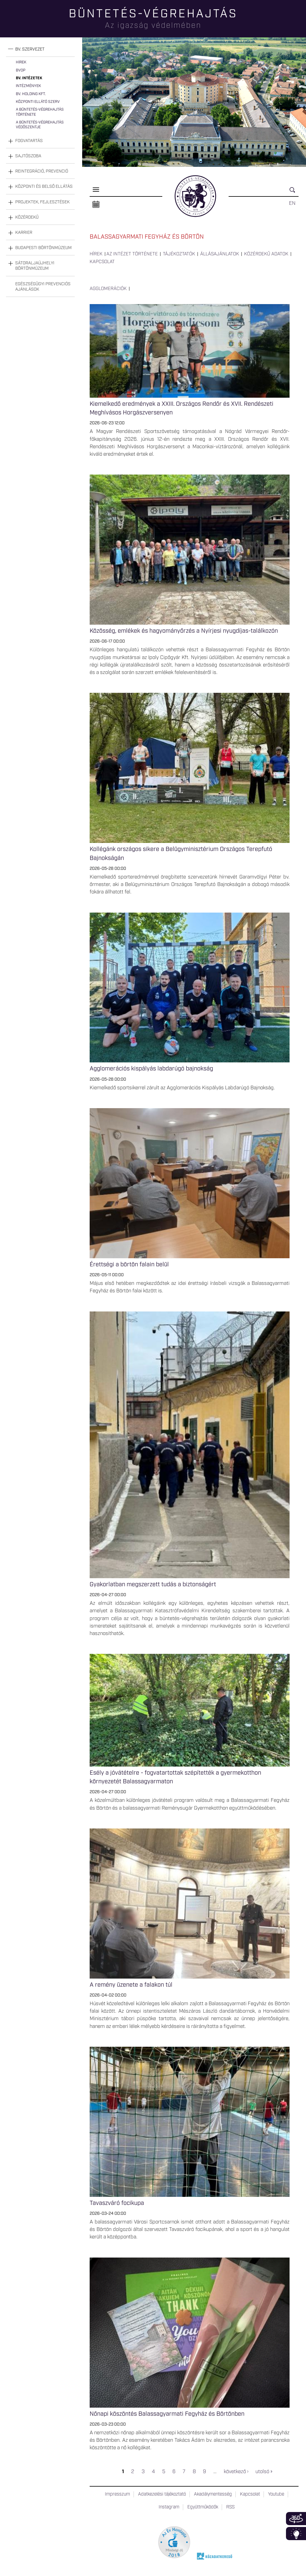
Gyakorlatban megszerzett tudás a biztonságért (153, 1584)
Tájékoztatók (179, 254)
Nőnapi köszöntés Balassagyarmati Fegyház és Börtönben (167, 2414)
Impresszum (117, 2494)
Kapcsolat (102, 262)
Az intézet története (132, 254)
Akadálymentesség (213, 2494)
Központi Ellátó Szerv (38, 101)
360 (296, 2518)
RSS (230, 2507)
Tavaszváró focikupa (117, 2203)
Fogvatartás (29, 141)
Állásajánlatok (219, 254)
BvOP (20, 70)
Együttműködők (202, 2507)
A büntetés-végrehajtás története (40, 112)
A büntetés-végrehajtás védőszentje (40, 125)
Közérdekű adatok (266, 254)
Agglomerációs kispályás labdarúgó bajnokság (151, 1069)
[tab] (40, 49)
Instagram (169, 2507)
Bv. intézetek (29, 78)
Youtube (276, 2494)
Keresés (294, 192)
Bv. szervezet (30, 49)
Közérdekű (27, 217)
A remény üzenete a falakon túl (131, 1985)
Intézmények (28, 86)
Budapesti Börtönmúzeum (43, 248)
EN (292, 203)
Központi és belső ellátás (44, 186)
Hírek (21, 62)
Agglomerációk (108, 289)
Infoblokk (296, 2533)
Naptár (95, 204)
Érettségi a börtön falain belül (129, 1264)
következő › (236, 2472)
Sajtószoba (28, 156)
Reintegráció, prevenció (41, 171)
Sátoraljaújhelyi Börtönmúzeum (34, 265)
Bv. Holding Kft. (31, 94)
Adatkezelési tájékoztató (162, 2494)
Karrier (23, 232)
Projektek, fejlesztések (42, 202)
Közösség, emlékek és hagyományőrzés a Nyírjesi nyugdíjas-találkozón (184, 631)
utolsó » (263, 2472)
